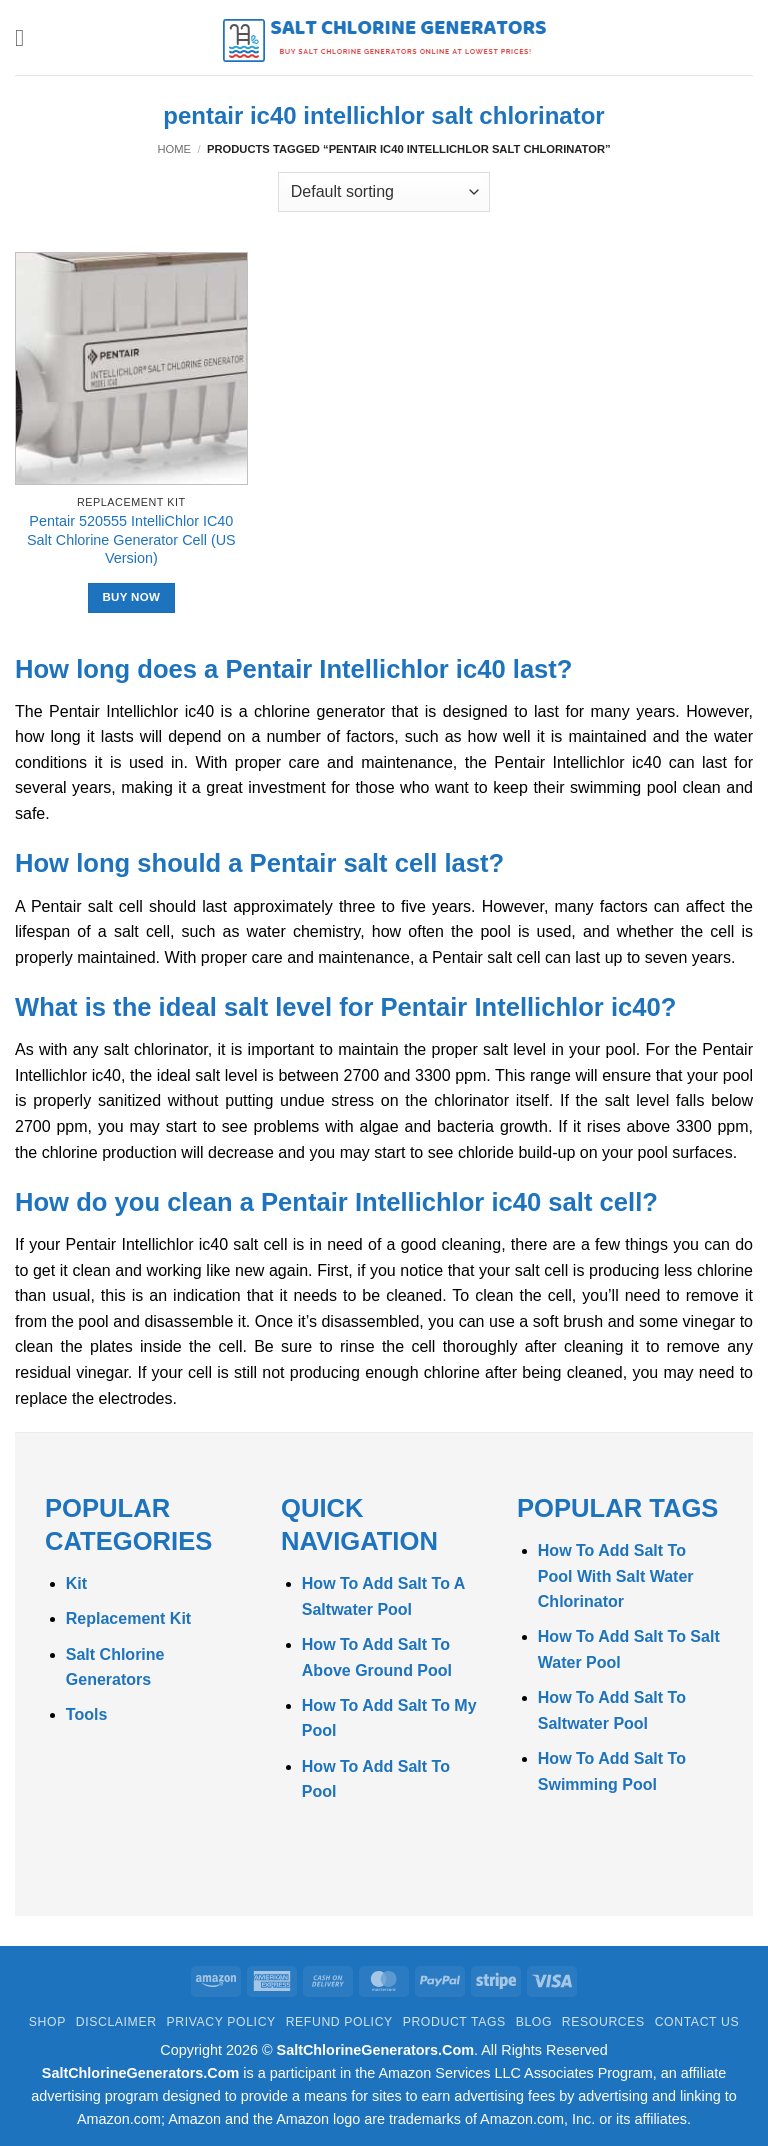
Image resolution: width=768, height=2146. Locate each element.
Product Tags (454, 2022)
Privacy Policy (220, 2022)
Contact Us (697, 2022)
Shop (47, 2022)
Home (174, 149)
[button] (27, 37)
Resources (603, 2022)
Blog (534, 2022)
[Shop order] (384, 192)
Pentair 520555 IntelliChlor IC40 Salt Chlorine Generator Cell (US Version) (131, 539)
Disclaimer (116, 2022)
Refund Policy (339, 2022)
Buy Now (131, 597)
